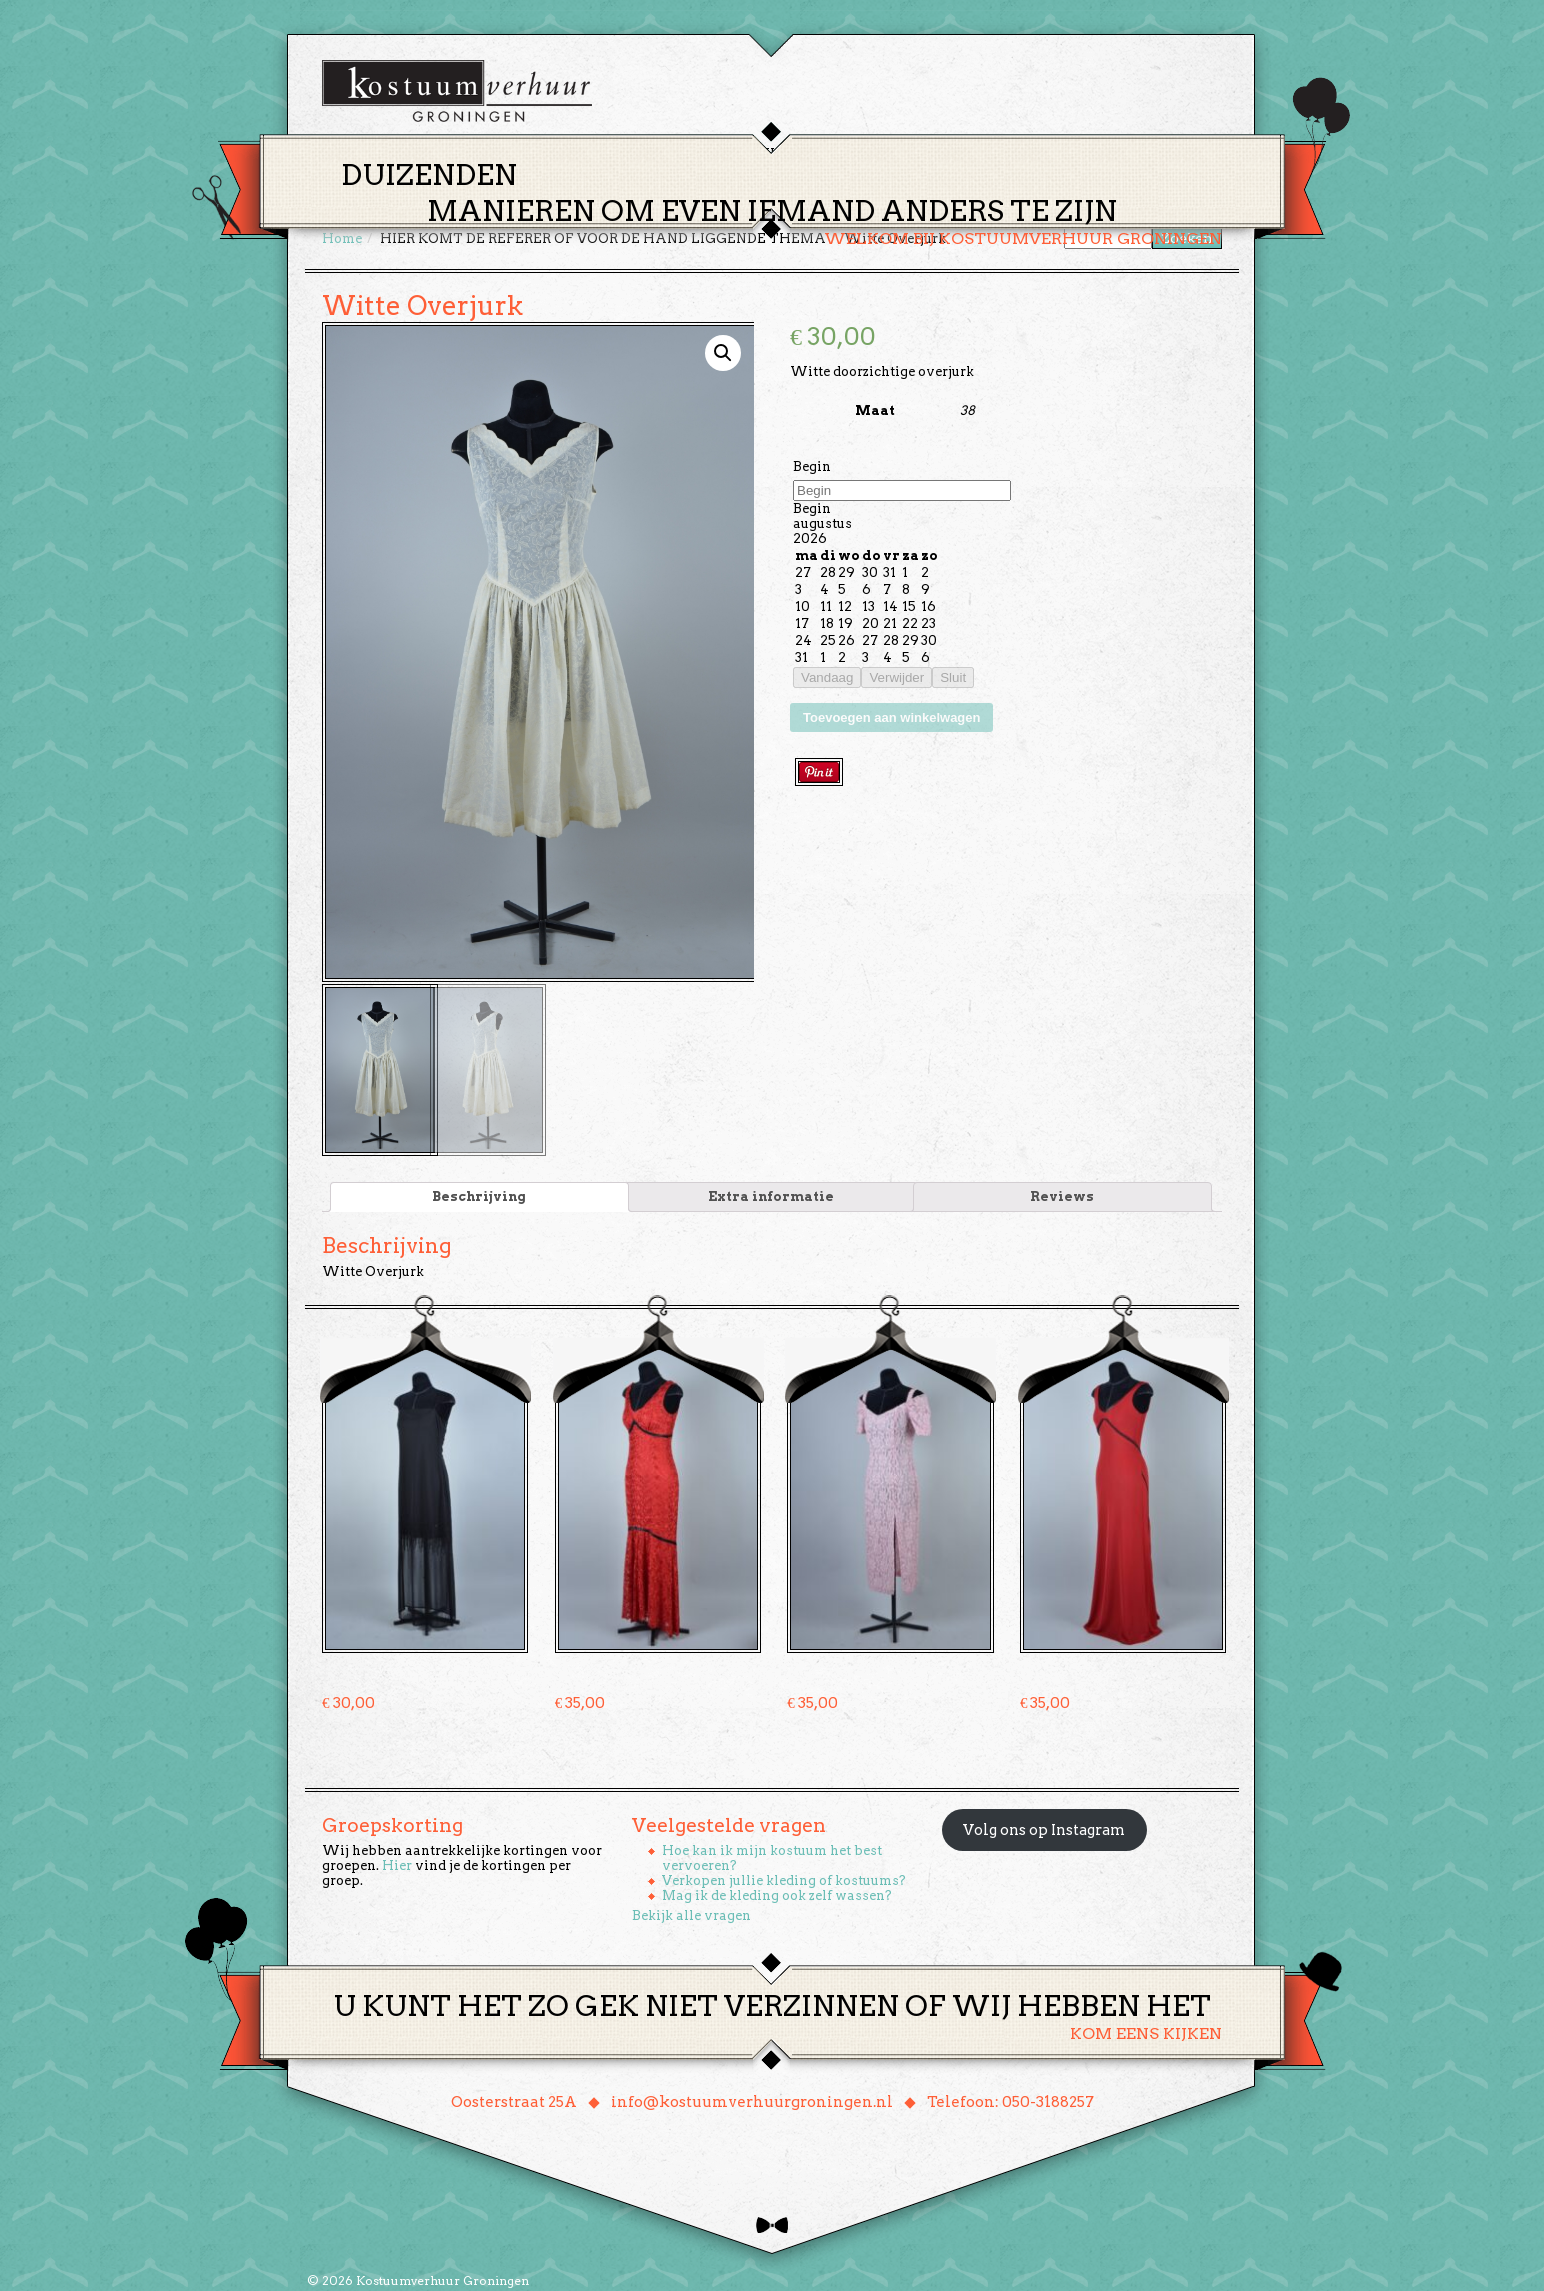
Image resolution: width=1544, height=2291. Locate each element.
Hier (397, 1863)
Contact (1051, 153)
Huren (784, 153)
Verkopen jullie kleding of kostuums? (784, 1878)
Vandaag (827, 677)
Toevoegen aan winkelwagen (891, 717)
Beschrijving (479, 1194)
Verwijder (896, 677)
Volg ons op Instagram (1044, 1828)
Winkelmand (1162, 153)
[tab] (479, 1195)
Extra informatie (771, 1194)
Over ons (957, 153)
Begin (812, 466)
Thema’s (702, 153)
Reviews (1062, 1194)
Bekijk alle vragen (691, 1913)
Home (623, 153)
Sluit (953, 677)
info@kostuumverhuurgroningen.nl (752, 2100)
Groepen (865, 153)
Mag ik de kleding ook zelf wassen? (777, 1893)
